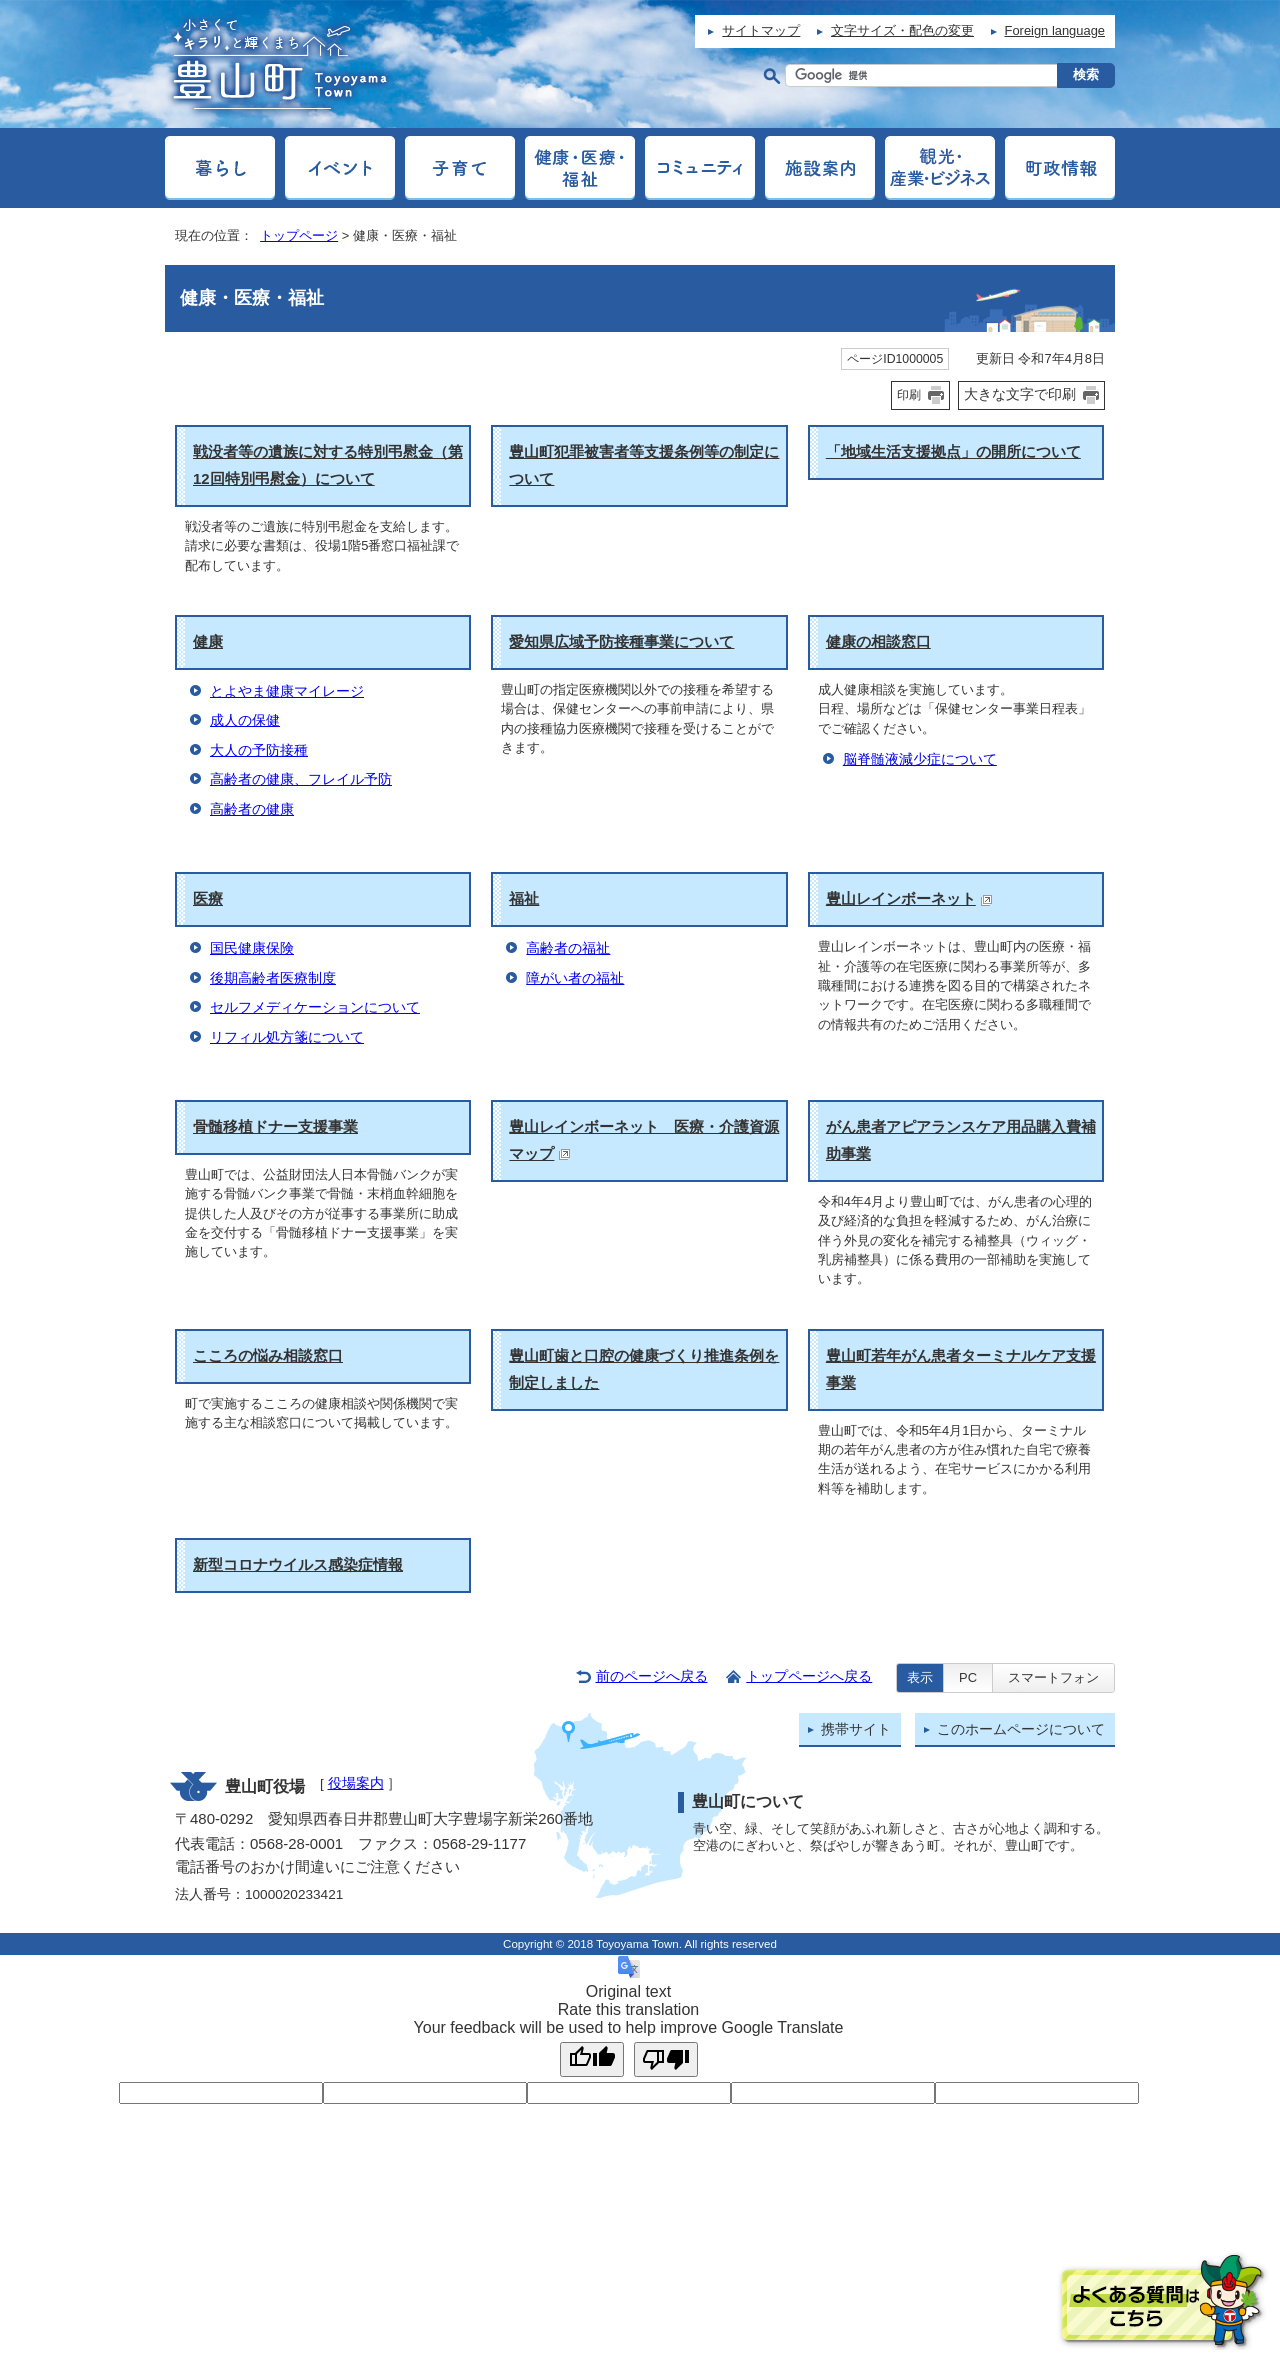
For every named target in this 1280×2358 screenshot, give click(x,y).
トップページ (299, 235)
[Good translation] (592, 2059)
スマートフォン (1053, 1677)
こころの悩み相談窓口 (268, 1355)
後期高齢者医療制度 (273, 978)
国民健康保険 (252, 948)
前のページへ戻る (652, 1676)
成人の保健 (245, 720)
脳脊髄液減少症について (920, 759)
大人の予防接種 (259, 750)
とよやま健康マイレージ (287, 691)
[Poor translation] (666, 2059)
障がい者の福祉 (575, 978)
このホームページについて (1021, 1729)
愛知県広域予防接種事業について (621, 641)
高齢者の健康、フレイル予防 (301, 779)
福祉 (524, 898)
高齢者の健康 (252, 809)
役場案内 (356, 1783)
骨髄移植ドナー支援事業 (275, 1126)
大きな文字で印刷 (1020, 394)
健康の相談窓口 (878, 641)
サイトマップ (761, 30)
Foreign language (1055, 30)
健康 (208, 641)
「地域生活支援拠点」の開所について (953, 451)
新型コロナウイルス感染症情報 (298, 1564)
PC (968, 1677)
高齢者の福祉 (568, 948)
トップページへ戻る (809, 1676)
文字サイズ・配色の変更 (902, 30)
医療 (208, 898)
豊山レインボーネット (909, 898)
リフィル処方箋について (287, 1037)
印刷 (909, 395)
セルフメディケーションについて (315, 1007)
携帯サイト (856, 1729)
